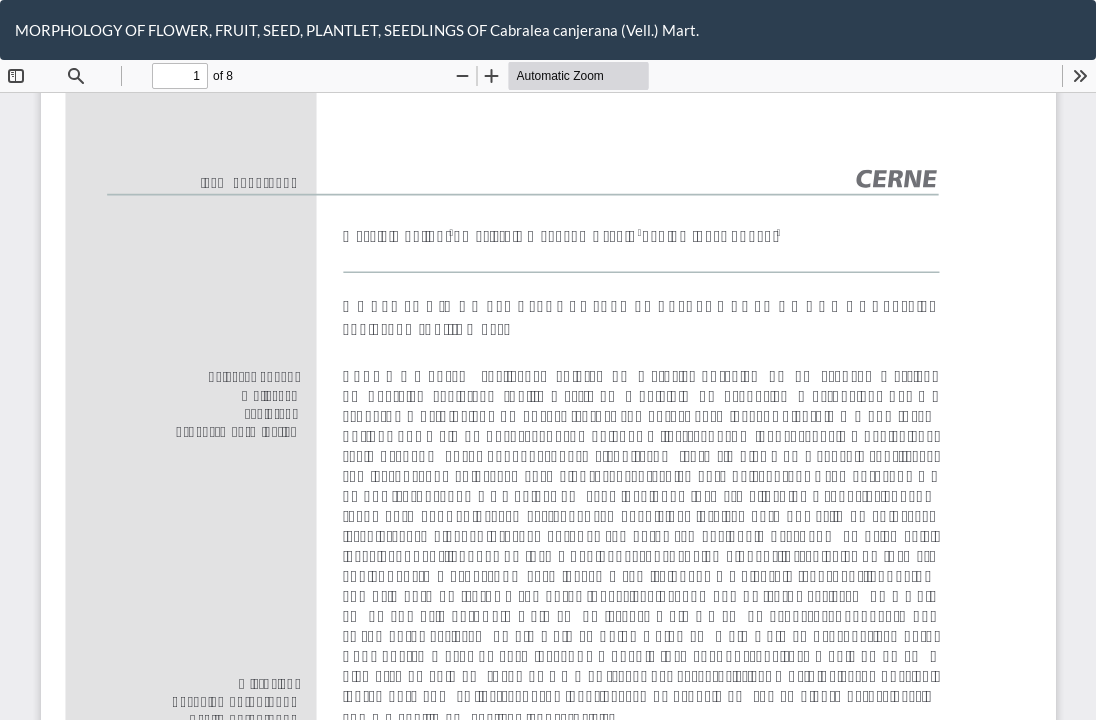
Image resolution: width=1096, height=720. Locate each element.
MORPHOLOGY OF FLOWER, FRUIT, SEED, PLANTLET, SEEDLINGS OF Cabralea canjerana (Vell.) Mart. (357, 30)
